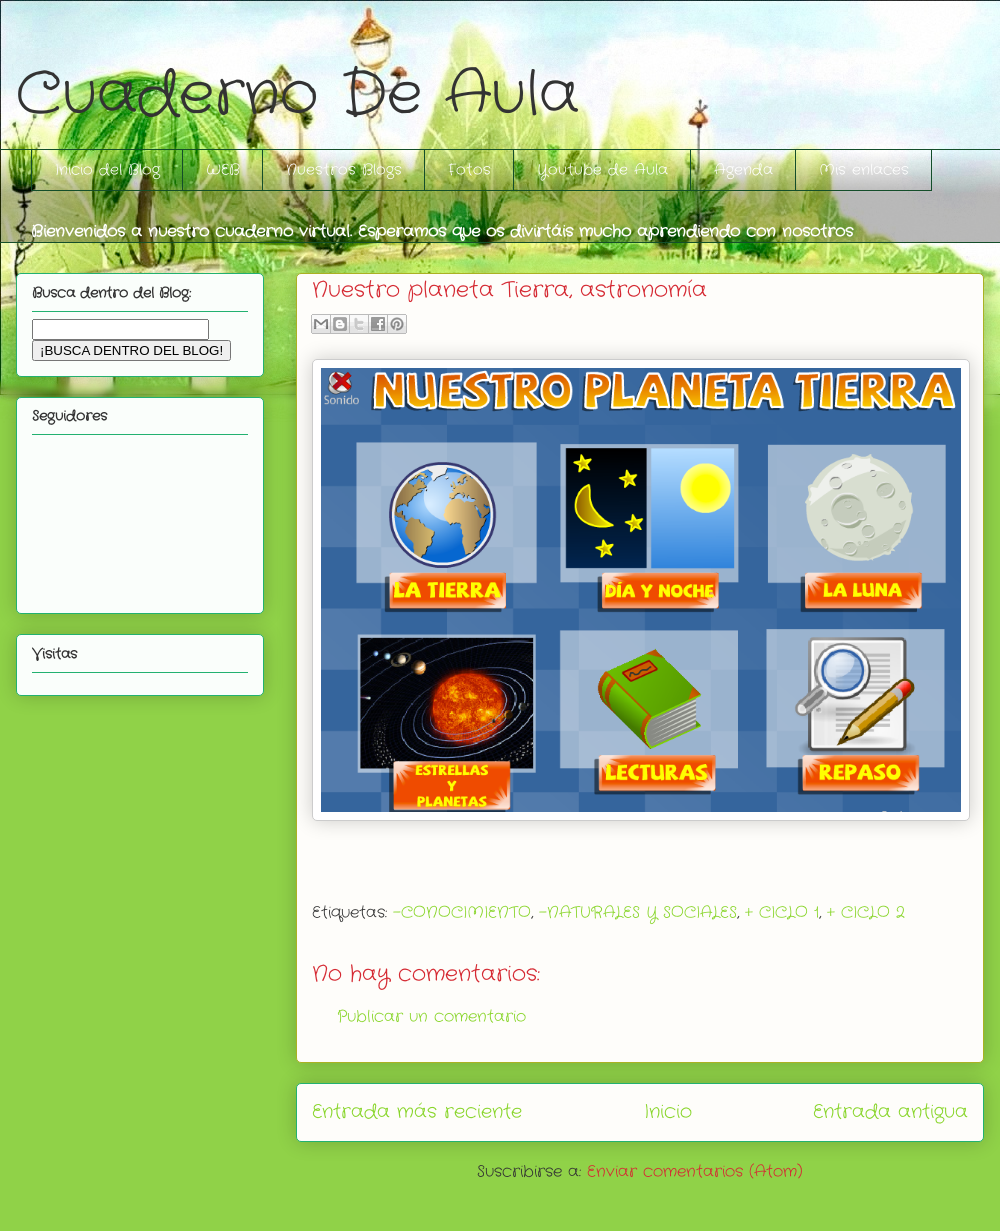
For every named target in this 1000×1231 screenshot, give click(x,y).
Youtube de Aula (602, 170)
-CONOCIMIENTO (462, 912)
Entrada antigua (890, 1112)
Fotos (469, 170)
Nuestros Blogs (344, 170)
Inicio (668, 1112)
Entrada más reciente (417, 1112)
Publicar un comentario (431, 1016)
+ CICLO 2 (866, 912)
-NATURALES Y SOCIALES (638, 912)
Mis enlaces (864, 170)
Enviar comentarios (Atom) (695, 1171)
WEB (223, 170)
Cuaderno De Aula (297, 95)
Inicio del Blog (107, 170)
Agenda (743, 170)
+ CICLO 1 (782, 912)
